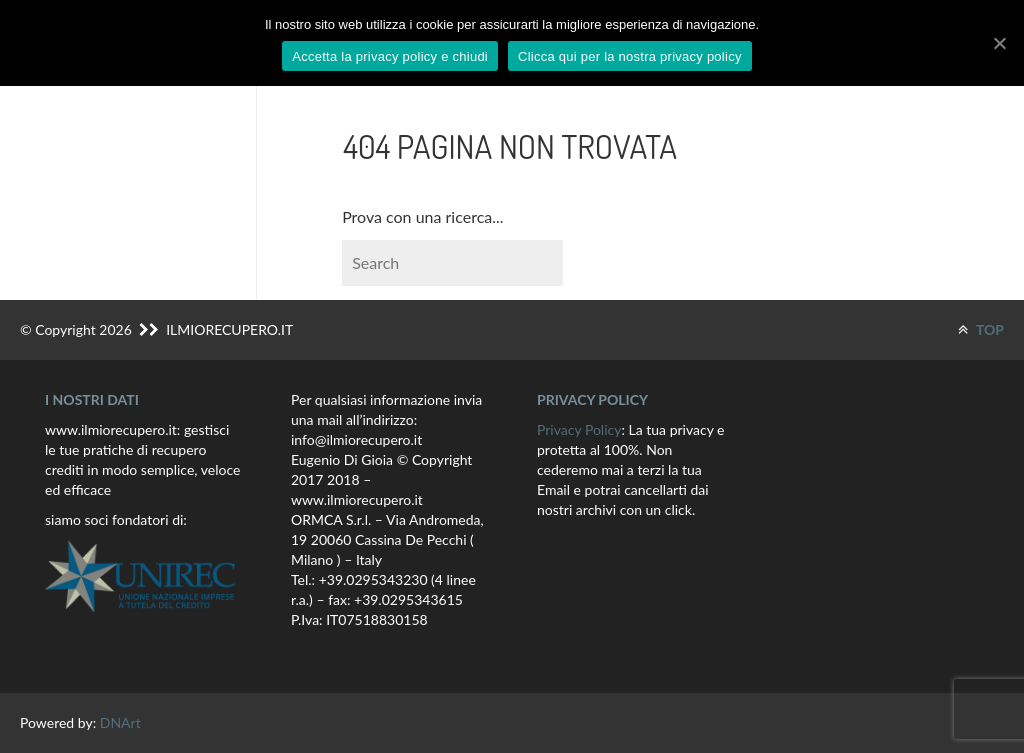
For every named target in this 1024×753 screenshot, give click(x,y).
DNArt (120, 722)
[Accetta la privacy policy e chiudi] (999, 43)
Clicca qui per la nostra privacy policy (630, 56)
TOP (981, 329)
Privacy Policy (579, 429)
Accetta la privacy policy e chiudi (390, 56)
